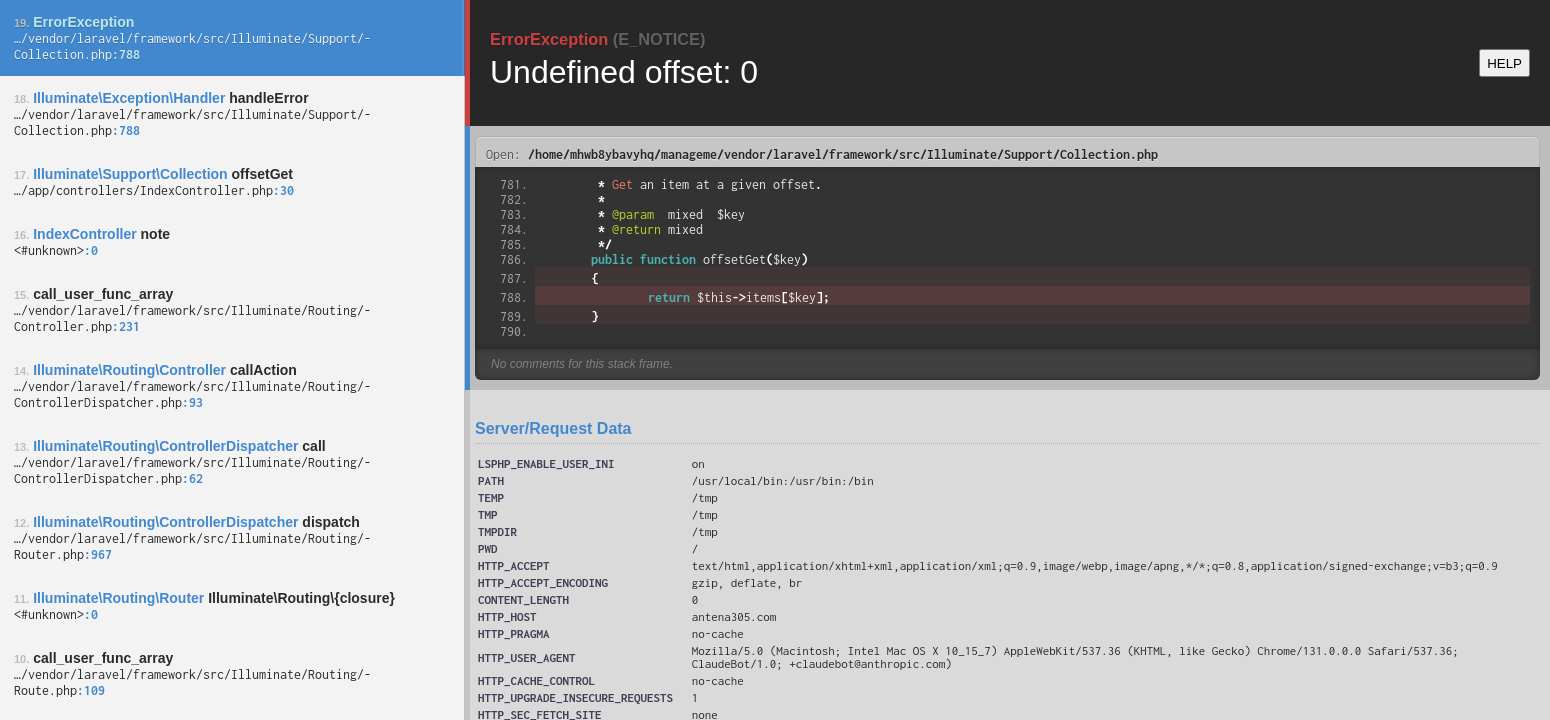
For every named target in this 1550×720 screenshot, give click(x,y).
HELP (1504, 63)
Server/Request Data (553, 428)
